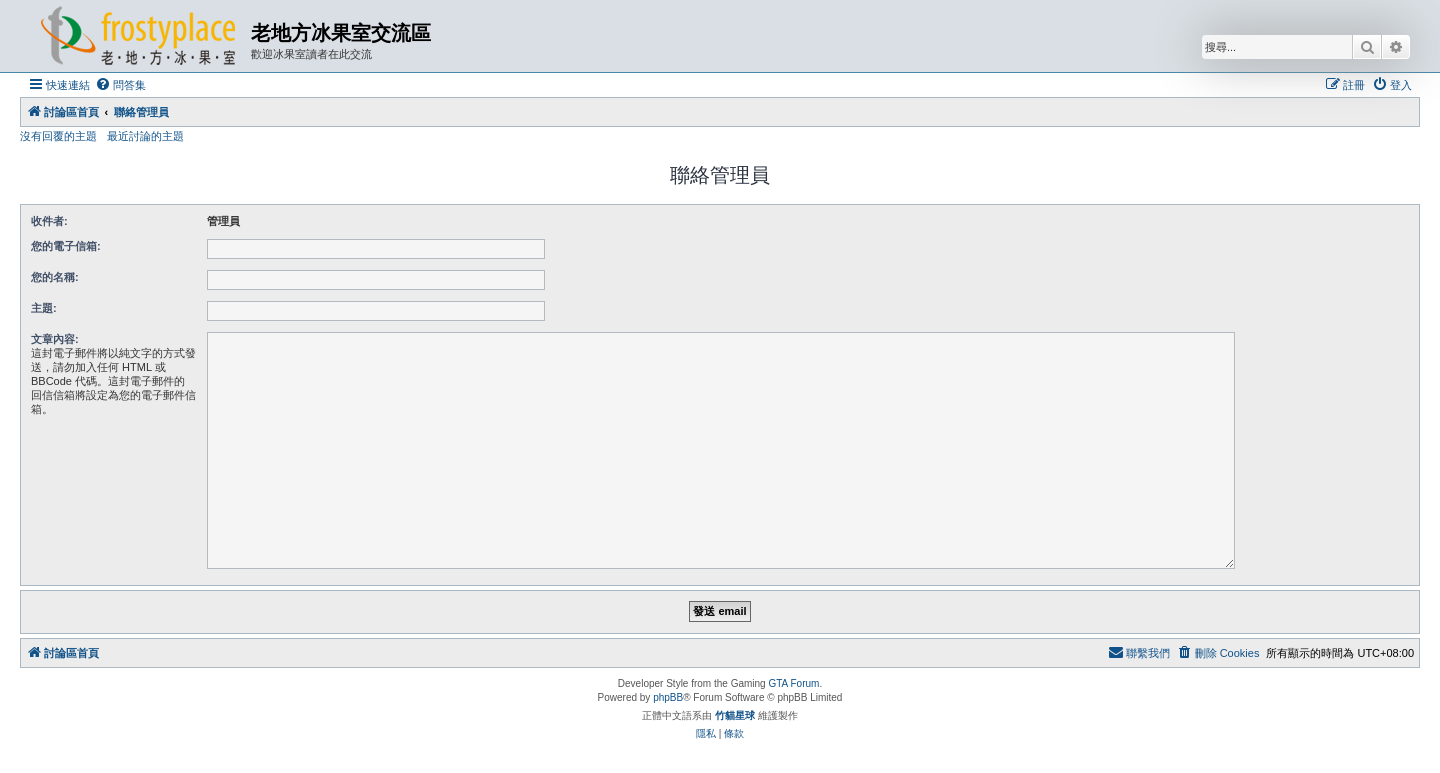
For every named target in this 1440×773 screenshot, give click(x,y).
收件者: (49, 221)
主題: (44, 308)
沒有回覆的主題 (58, 136)
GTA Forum (793, 683)
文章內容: (55, 339)
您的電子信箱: (66, 246)
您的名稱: (55, 277)
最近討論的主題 (145, 136)
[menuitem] (120, 85)
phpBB (668, 697)
